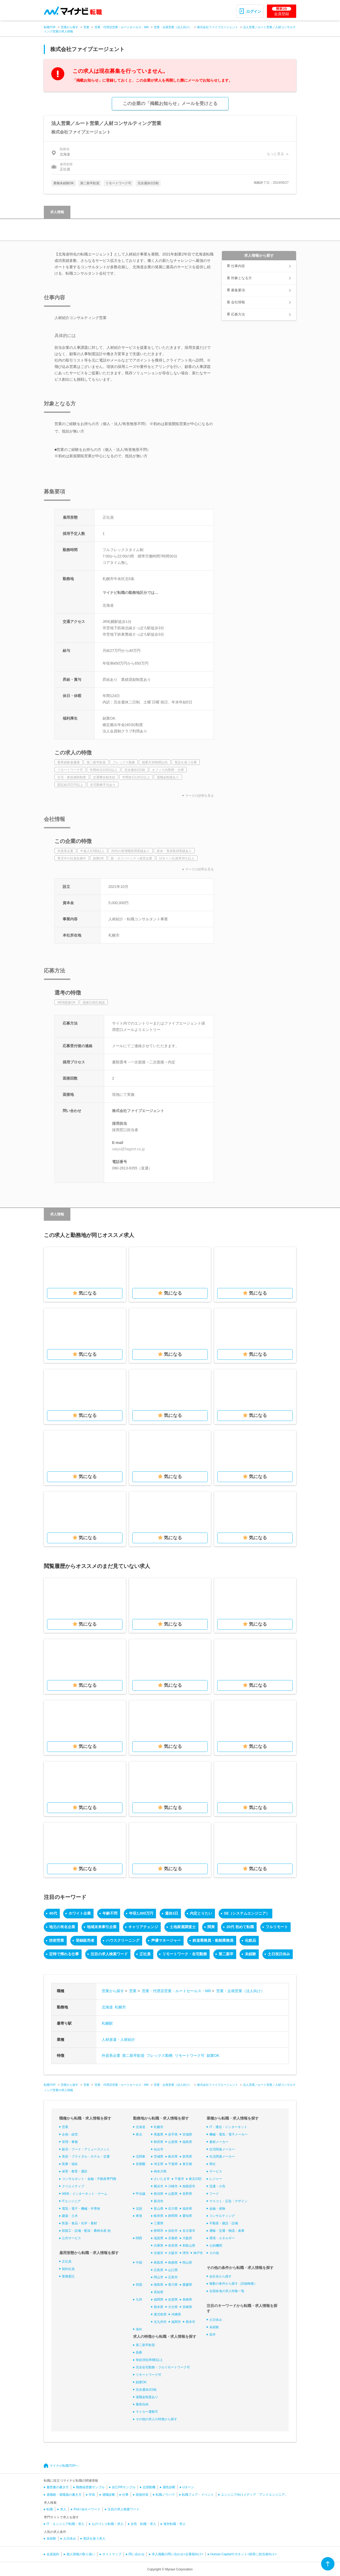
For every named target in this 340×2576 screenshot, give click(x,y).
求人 (63, 2509)
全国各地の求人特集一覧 (226, 2291)
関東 (211, 1927)
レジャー (215, 2179)
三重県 (158, 2223)
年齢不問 (110, 1913)
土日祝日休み (279, 1954)
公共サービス (71, 2238)
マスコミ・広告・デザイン (228, 2201)
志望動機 (149, 2487)
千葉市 (179, 2179)
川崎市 (173, 2186)
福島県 (187, 2142)
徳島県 (158, 2284)
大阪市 (173, 2253)
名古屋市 (188, 2231)
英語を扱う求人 (94, 2538)
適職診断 (108, 2495)
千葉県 (173, 2164)
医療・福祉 (70, 2164)
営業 (86, 27)
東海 (139, 2216)
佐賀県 (173, 2299)
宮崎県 (187, 2307)
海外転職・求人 (174, 2524)
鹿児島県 (160, 2314)
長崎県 (187, 2299)
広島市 (173, 2277)
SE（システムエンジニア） (247, 1913)
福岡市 (176, 2322)
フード (214, 2194)
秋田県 (158, 2142)
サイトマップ (111, 2554)
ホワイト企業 (80, 1913)
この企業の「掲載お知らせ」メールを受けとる (170, 103)
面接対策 (142, 2495)
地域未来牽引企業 (102, 1927)
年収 (92, 2495)
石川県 (173, 2208)
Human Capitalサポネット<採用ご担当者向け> (243, 2554)
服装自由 (142, 2404)
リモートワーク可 (190, 2055)
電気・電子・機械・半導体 (81, 2208)
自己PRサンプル (123, 2487)
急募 (139, 2352)
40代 (53, 1913)
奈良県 (173, 2245)
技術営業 (56, 1940)
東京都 (187, 2164)
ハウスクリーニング (122, 1940)
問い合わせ (136, 2554)
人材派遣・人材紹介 (118, 2039)
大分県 (173, 2307)
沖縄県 (176, 2314)
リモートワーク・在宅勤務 (184, 1954)
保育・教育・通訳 (74, 2171)
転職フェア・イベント (198, 2495)
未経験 (250, 1954)
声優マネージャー (166, 1940)
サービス (215, 2171)
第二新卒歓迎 (133, 2055)
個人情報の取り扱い (80, 2554)
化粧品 (250, 1940)
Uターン (188, 2487)
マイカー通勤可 (147, 2412)
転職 (49, 2509)
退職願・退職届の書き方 (64, 2495)
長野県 (187, 2194)
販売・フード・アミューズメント (86, 2149)
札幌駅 (107, 2023)
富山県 (158, 2208)
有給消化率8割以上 (149, 2360)
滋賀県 (158, 2238)
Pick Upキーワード (87, 2509)
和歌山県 (188, 2245)
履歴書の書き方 (57, 2487)
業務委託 (68, 2276)
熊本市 (190, 2322)
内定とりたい (201, 1913)
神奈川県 (160, 2171)
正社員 (145, 1954)
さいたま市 (162, 2179)
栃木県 (173, 2156)
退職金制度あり (147, 2397)
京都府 (173, 2238)
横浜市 (158, 2186)
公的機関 (215, 2245)
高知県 (158, 2292)
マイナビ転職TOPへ (64, 2466)
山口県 (173, 2270)
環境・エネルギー (222, 2238)
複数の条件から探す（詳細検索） (233, 2283)
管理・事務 (70, 2142)
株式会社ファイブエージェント (217, 27)
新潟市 (158, 2201)
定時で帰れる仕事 (64, 1954)
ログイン (253, 11)
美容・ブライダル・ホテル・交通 (86, 2156)
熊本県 (158, 2307)
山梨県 (173, 2194)
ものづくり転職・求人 (108, 2524)
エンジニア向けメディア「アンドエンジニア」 (254, 2495)
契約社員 (68, 2269)
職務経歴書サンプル (90, 2487)
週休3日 (171, 1913)
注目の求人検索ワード (109, 1954)
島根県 (173, 2262)
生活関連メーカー (222, 2156)
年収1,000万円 (141, 1913)
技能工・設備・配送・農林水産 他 (86, 2231)
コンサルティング (222, 2216)
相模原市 (188, 2186)
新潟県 (158, 2194)
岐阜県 (158, 2216)
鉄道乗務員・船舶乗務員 (213, 1940)
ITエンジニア (71, 2201)
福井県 (187, 2208)
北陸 (139, 2208)
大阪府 (187, 2238)
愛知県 (187, 2216)
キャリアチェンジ (143, 1927)
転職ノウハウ (165, 2495)
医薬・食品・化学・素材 (79, 2223)
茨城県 (158, 2156)
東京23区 (195, 2179)
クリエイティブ (73, 2186)
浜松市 (173, 2231)
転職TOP (50, 27)
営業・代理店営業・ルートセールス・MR (122, 27)
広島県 (158, 2270)
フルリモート (277, 1927)
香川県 (173, 2284)
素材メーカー (218, 2142)
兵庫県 (158, 2245)
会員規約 (52, 2554)
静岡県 (173, 2216)
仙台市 (158, 2149)
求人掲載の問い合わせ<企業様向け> (177, 2554)
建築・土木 (70, 2216)
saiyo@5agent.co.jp (128, 1149)
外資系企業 (111, 2055)
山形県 (173, 2142)
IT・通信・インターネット (228, 2127)
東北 (139, 2134)
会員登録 (281, 11)
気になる (88, 1293)
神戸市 (198, 2253)
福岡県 (158, 2299)
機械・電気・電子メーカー (228, 2134)
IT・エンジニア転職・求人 (65, 2524)
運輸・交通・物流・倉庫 (226, 2231)
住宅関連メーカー (222, 2149)
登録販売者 (85, 1940)
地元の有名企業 (62, 1927)
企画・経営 (70, 2134)
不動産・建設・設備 (223, 2223)
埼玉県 (158, 2164)
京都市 (158, 2253)
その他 (214, 2253)
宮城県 (187, 2134)
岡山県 (187, 2262)
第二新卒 (226, 1954)
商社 (212, 2164)
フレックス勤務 (160, 2055)
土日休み (215, 2320)
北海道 (107, 2007)
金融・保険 (217, 2208)
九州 (139, 2299)
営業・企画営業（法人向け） (173, 27)
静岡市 (158, 2231)
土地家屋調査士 (183, 1927)
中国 (139, 2262)
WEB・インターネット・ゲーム (84, 2194)
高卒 (212, 2334)
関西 (139, 2238)
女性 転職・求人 (143, 2524)
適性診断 (169, 2487)
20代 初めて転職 (240, 1927)
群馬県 (187, 2156)
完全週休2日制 (146, 2390)
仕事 (125, 2495)
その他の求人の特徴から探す (156, 2419)
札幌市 (120, 2007)
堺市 (185, 2253)
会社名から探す (220, 2276)
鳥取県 (158, 2262)
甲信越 (140, 2194)
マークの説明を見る (199, 796)
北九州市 (160, 2322)
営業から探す (69, 27)
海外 (139, 2329)
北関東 (140, 2156)
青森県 (158, 2134)
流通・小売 (217, 2186)
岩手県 (173, 2134)
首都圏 (140, 2164)
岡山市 (158, 2277)
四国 (139, 2284)
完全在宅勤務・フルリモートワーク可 (163, 2367)
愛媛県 (187, 2284)
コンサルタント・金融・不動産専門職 (89, 2179)
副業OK (213, 2055)
